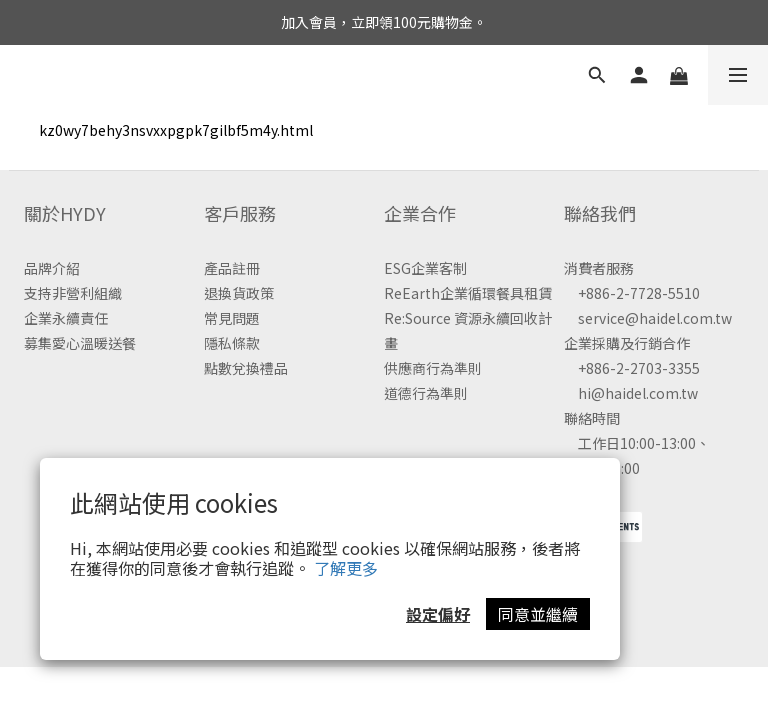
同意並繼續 (538, 614)
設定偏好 (438, 614)
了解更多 (346, 568)
